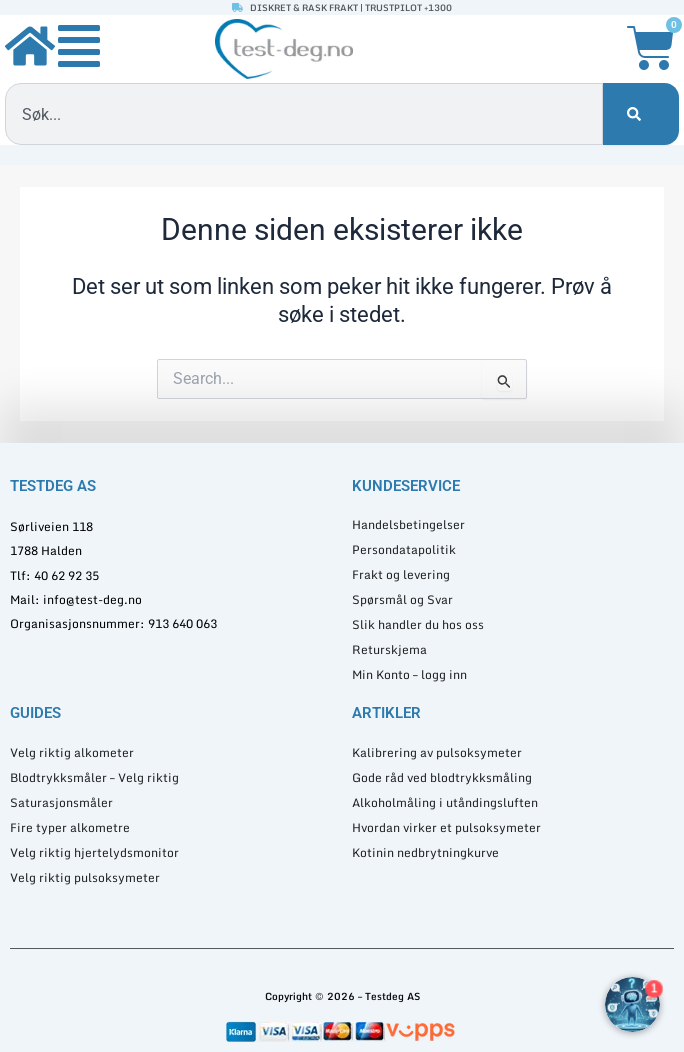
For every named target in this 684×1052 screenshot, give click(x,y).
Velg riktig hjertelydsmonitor (94, 852)
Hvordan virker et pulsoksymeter (446, 827)
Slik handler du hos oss (418, 624)
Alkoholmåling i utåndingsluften (445, 802)
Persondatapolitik (404, 549)
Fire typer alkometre (70, 827)
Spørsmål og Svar (402, 599)
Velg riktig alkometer (72, 752)
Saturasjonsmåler (61, 802)
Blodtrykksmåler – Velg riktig (94, 777)
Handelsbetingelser (408, 524)
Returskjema (389, 649)
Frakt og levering (401, 574)
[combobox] (304, 114)
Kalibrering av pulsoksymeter (437, 752)
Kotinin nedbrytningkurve (425, 852)
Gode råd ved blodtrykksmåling (442, 777)
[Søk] (641, 114)
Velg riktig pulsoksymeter (85, 877)
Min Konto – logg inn (409, 674)
